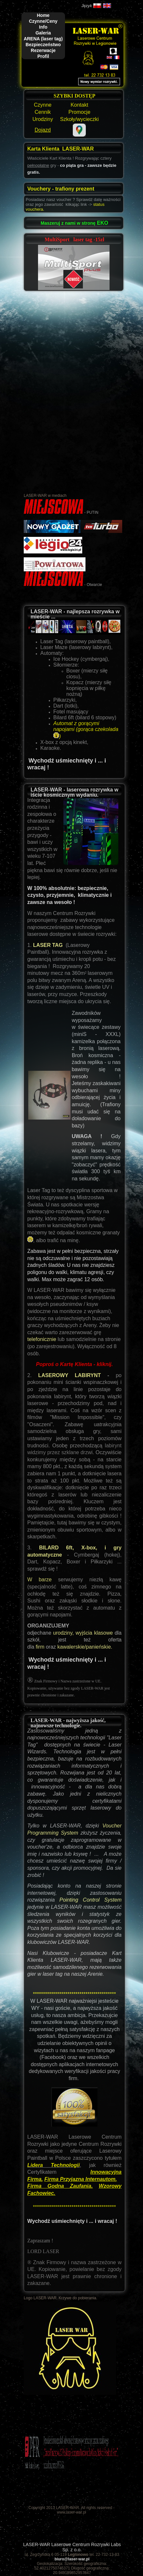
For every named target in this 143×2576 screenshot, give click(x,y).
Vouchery (39, 189)
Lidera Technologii (53, 2165)
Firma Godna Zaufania (59, 2186)
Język (86, 6)
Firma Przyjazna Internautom (79, 2179)
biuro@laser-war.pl (72, 2559)
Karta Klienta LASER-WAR (60, 149)
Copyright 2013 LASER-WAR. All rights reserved (70, 2507)
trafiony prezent (74, 189)
